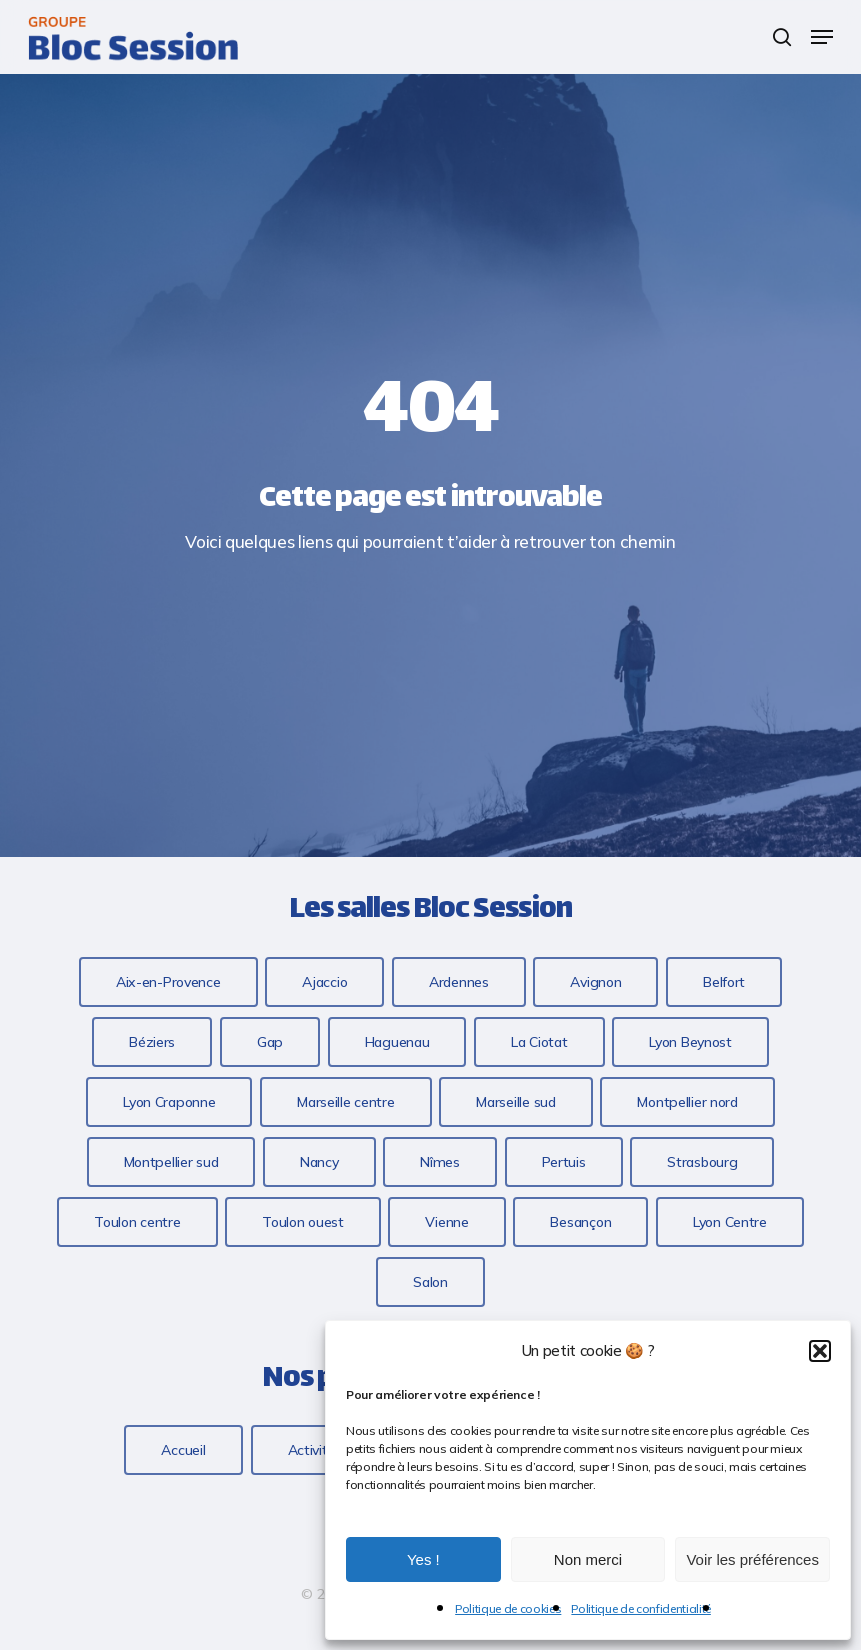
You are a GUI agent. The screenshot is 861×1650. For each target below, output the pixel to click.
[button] (820, 1351)
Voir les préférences (752, 1559)
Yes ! (423, 1559)
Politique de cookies (508, 1608)
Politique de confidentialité (640, 1608)
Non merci (588, 1559)
